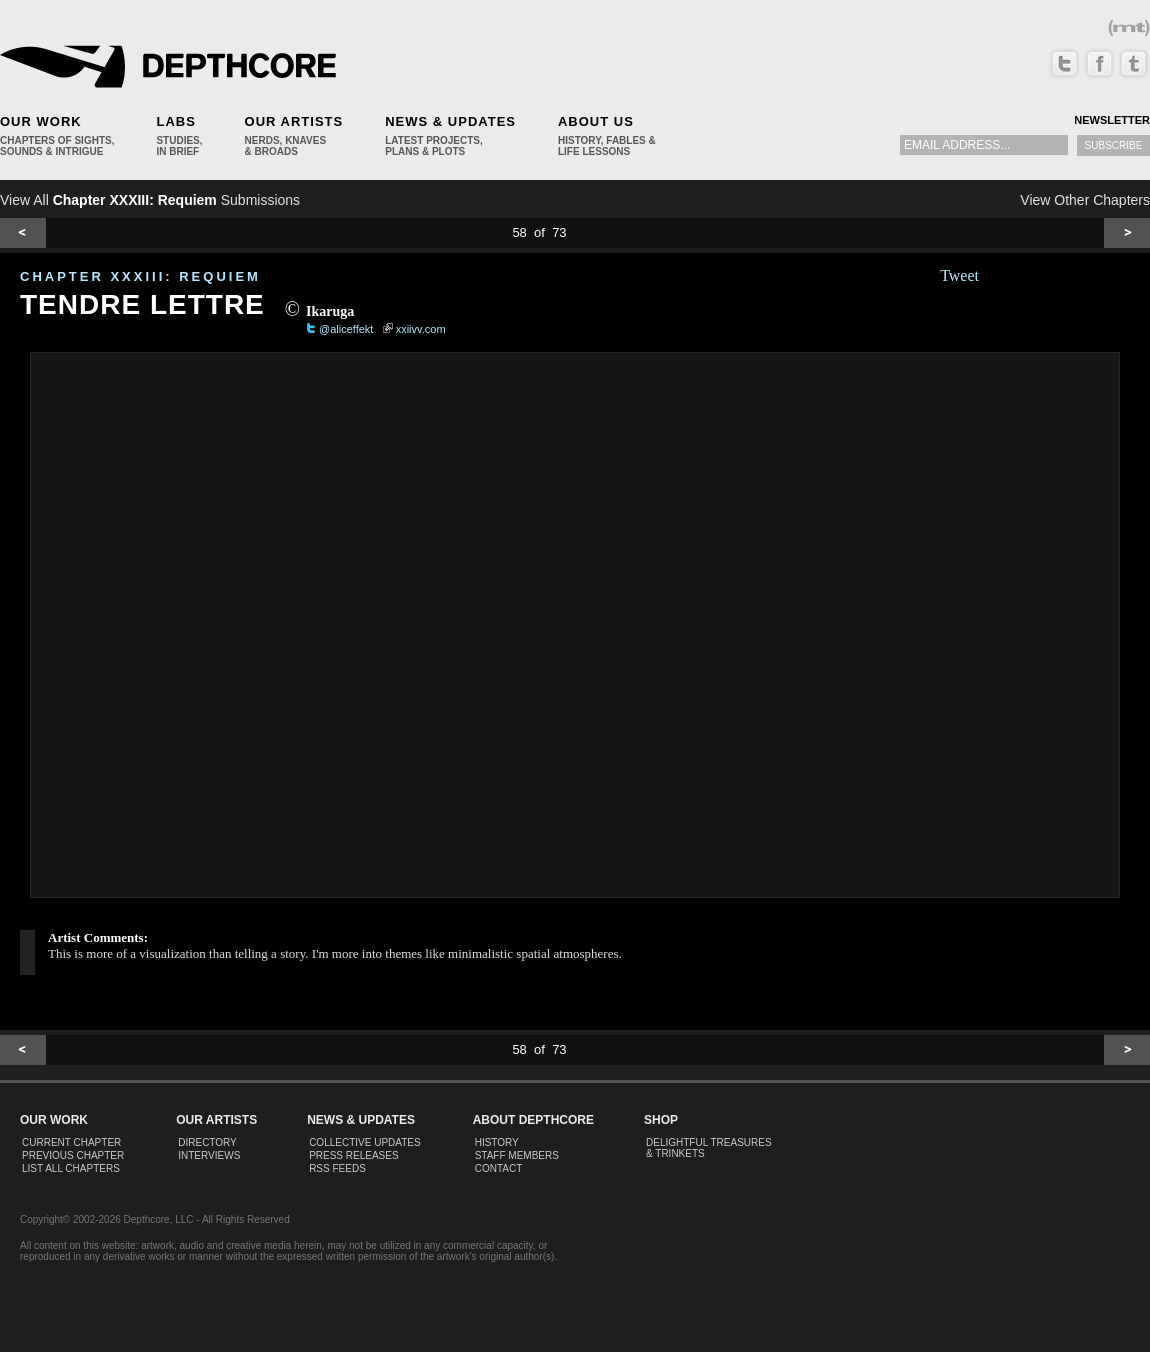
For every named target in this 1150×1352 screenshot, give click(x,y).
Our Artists (294, 121)
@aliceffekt (346, 329)
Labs (175, 121)
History (497, 1142)
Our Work (41, 121)
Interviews (209, 1155)
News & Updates (450, 121)
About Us (596, 121)
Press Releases (353, 1155)
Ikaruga (330, 311)
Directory (207, 1142)
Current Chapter (71, 1142)
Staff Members (517, 1155)
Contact (499, 1168)
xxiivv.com (421, 329)
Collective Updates (365, 1142)
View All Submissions (150, 200)
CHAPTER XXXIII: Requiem (140, 276)
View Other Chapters (1085, 200)
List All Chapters (71, 1168)
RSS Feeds (337, 1168)
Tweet (959, 275)
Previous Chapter (73, 1155)
